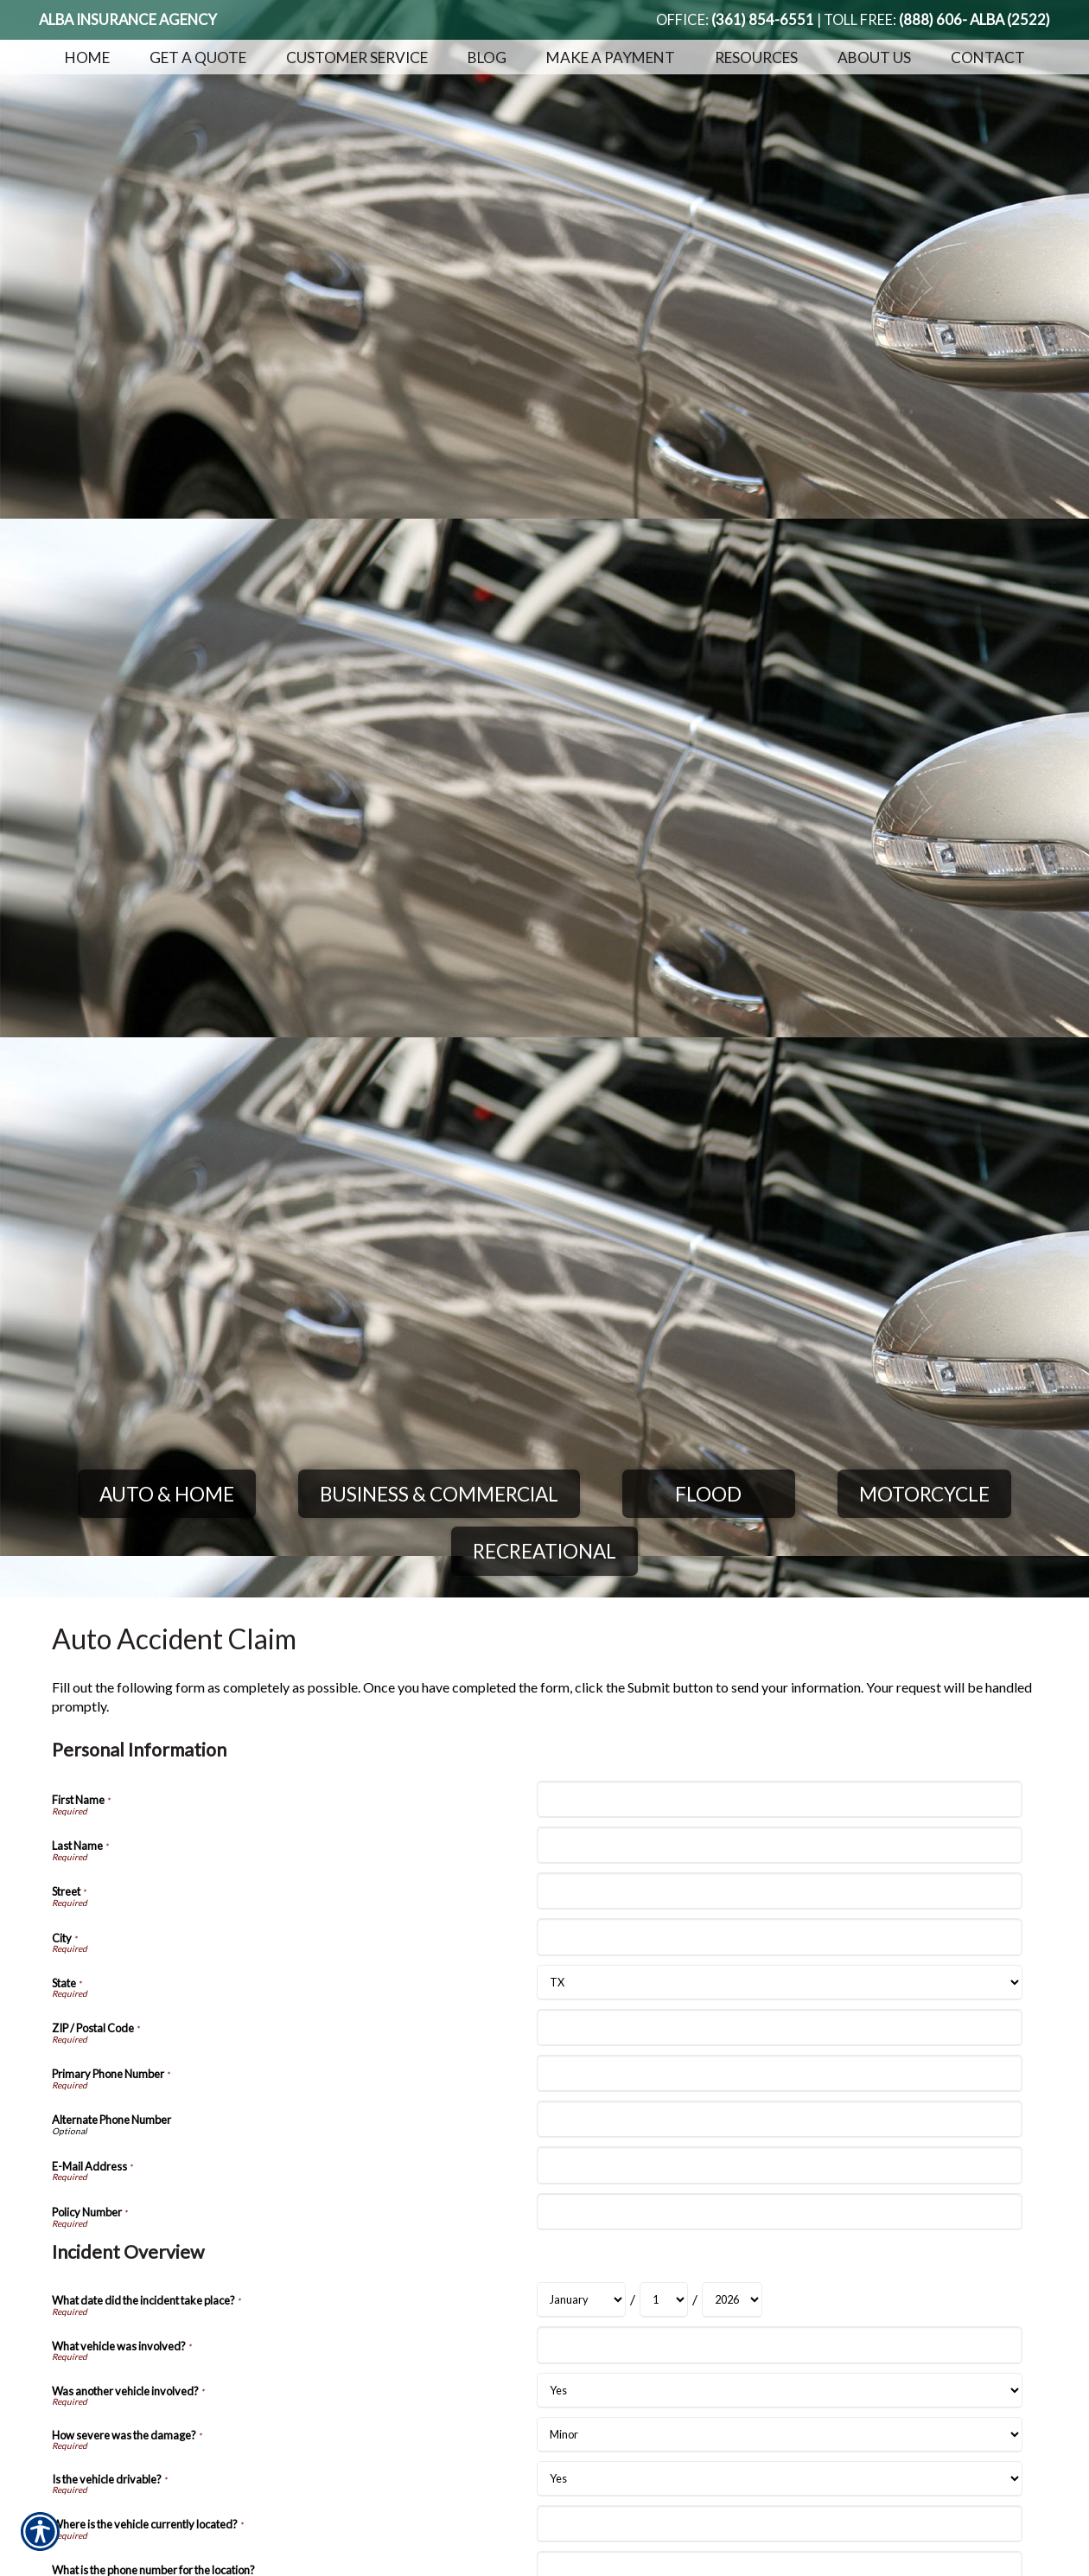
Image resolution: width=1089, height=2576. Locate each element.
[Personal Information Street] (779, 1891)
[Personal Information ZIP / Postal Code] (779, 2027)
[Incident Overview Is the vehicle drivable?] (779, 2478)
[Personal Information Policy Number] (779, 2211)
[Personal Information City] (779, 1936)
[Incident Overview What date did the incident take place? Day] (664, 2300)
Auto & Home (166, 1494)
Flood (708, 1494)
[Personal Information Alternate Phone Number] (779, 2119)
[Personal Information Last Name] (779, 1845)
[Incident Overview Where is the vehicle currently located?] (779, 2523)
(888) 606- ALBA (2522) (974, 20)
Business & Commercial (439, 1494)
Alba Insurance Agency (128, 20)
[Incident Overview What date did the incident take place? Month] (581, 2300)
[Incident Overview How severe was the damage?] (779, 2434)
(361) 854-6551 (762, 20)
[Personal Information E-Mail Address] (779, 2165)
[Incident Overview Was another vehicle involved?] (779, 2390)
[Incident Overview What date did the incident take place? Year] (732, 2300)
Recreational (544, 1551)
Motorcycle (924, 1494)
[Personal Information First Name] (779, 1799)
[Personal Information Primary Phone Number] (779, 2073)
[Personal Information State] (779, 1982)
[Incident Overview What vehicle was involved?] (779, 2344)
